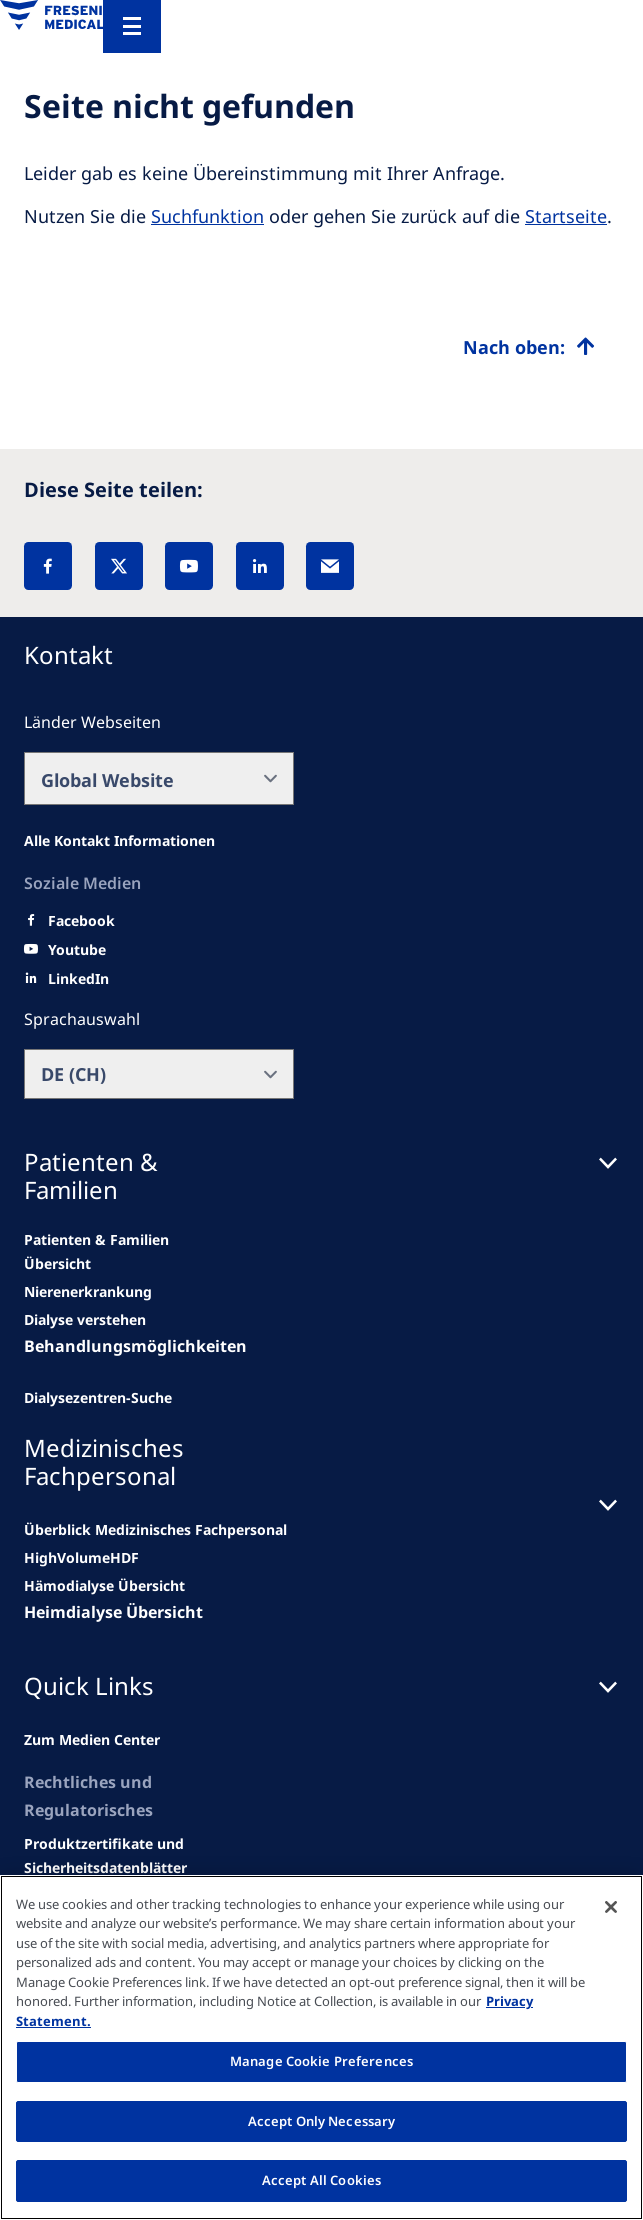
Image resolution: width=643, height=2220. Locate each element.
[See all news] (98, 1398)
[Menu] (132, 26)
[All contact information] (119, 841)
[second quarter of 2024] (85, 1320)
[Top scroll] (529, 347)
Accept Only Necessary (322, 2121)
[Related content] (105, 1856)
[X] (119, 566)
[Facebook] (48, 566)
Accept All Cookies (321, 2180)
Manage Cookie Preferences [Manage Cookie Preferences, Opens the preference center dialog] (321, 2061)
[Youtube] (77, 950)
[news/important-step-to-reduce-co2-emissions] (103, 1252)
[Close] (611, 1907)
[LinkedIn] (260, 566)
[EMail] (330, 566)
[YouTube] (189, 566)
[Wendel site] (88, 1292)
